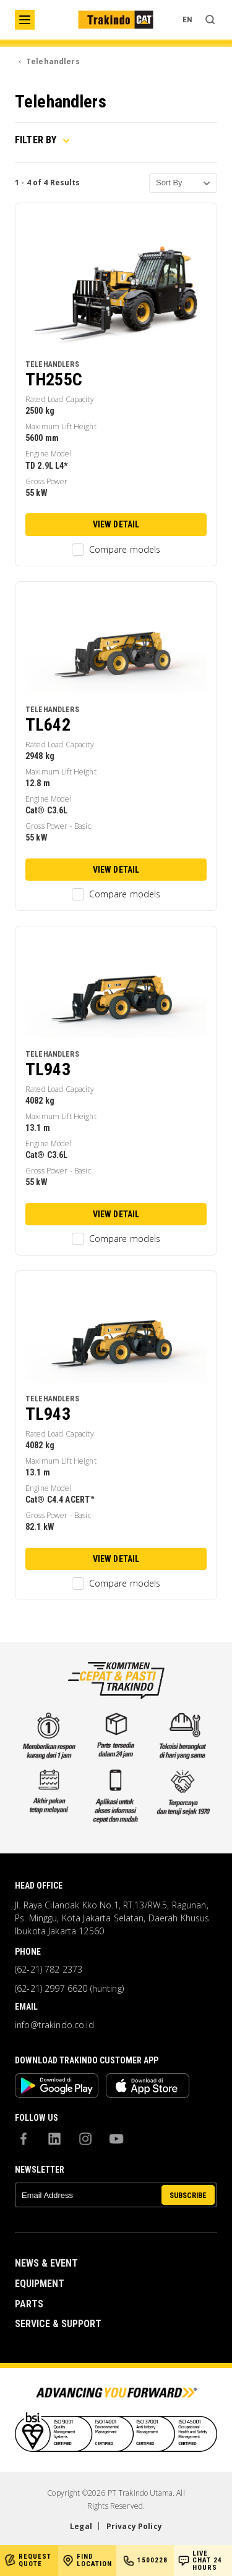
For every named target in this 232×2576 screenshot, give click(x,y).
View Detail (116, 524)
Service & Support (58, 2324)
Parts (29, 2304)
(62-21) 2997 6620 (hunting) (69, 1988)
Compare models (116, 549)
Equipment (39, 2283)
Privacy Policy (134, 2526)
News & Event (46, 2263)
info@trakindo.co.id (54, 2025)
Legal (81, 2526)
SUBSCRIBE (188, 2195)
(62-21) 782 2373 (48, 1969)
